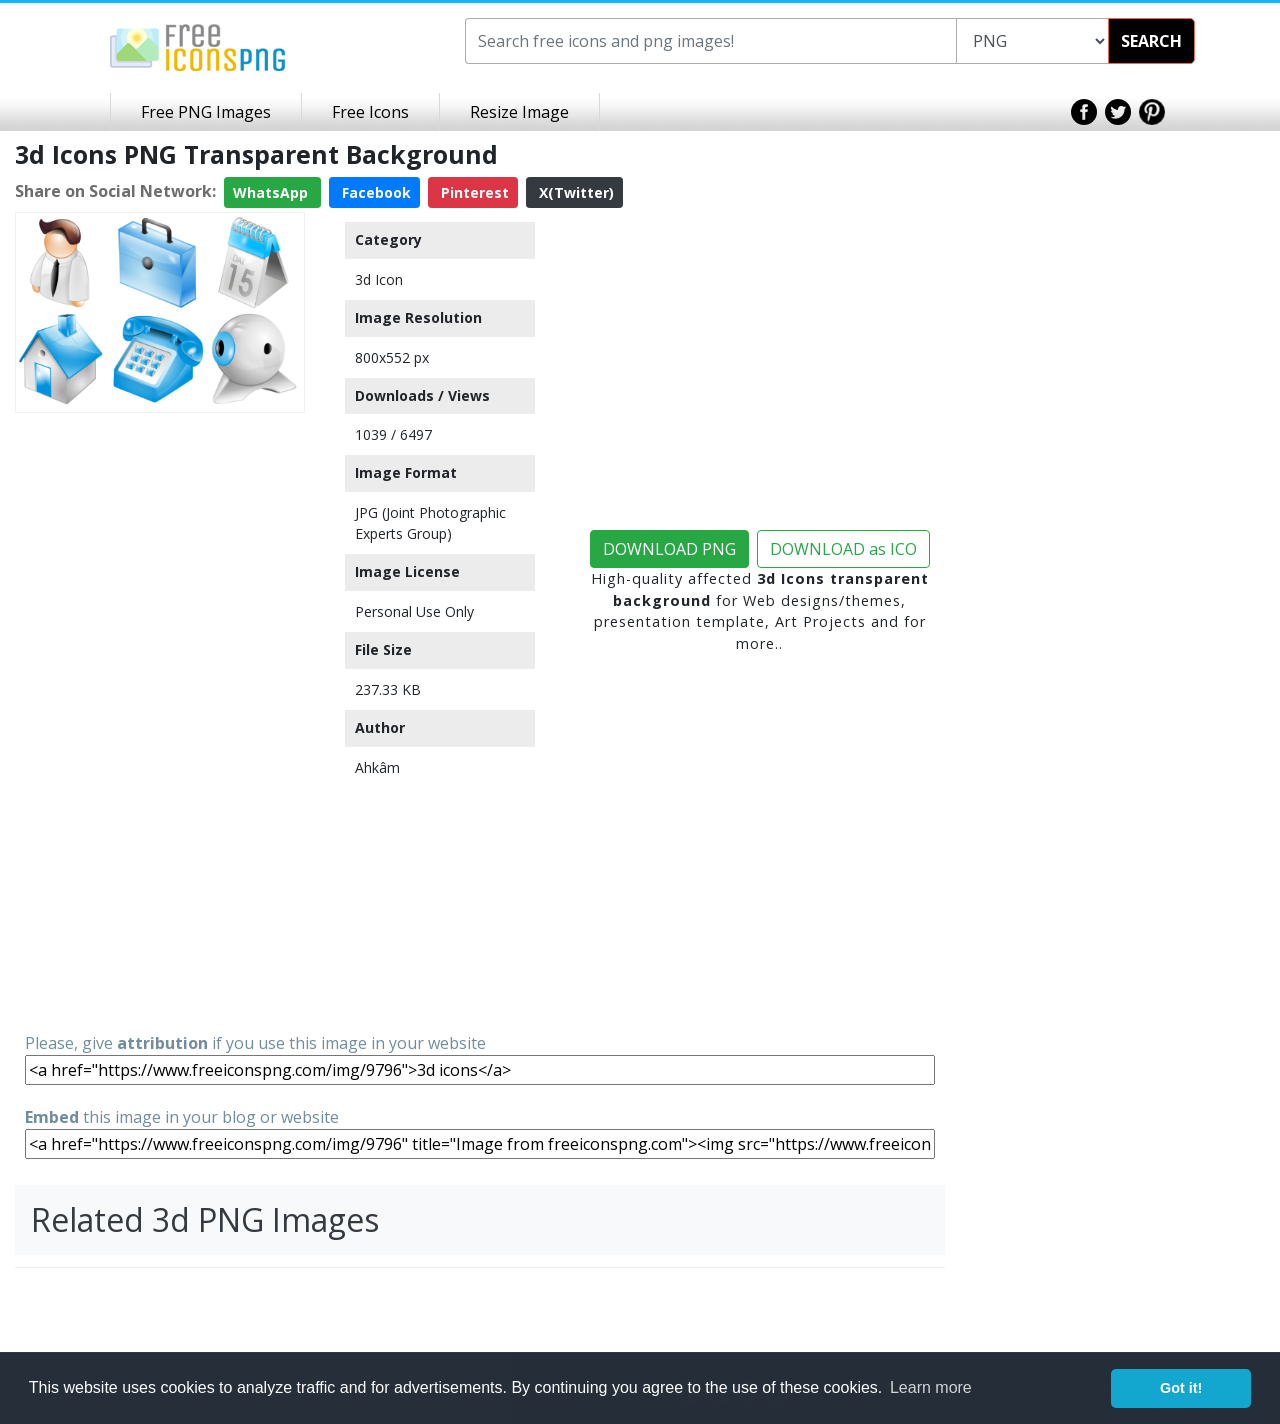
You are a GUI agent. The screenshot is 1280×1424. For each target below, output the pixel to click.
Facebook (374, 192)
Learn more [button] (931, 1387)
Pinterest (473, 192)
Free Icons (370, 112)
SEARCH (1151, 41)
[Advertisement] (160, 721)
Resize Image (519, 112)
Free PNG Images (206, 112)
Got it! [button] (1181, 1388)
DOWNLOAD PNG (669, 549)
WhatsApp (272, 192)
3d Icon (379, 279)
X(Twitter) (574, 192)
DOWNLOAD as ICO (843, 549)
